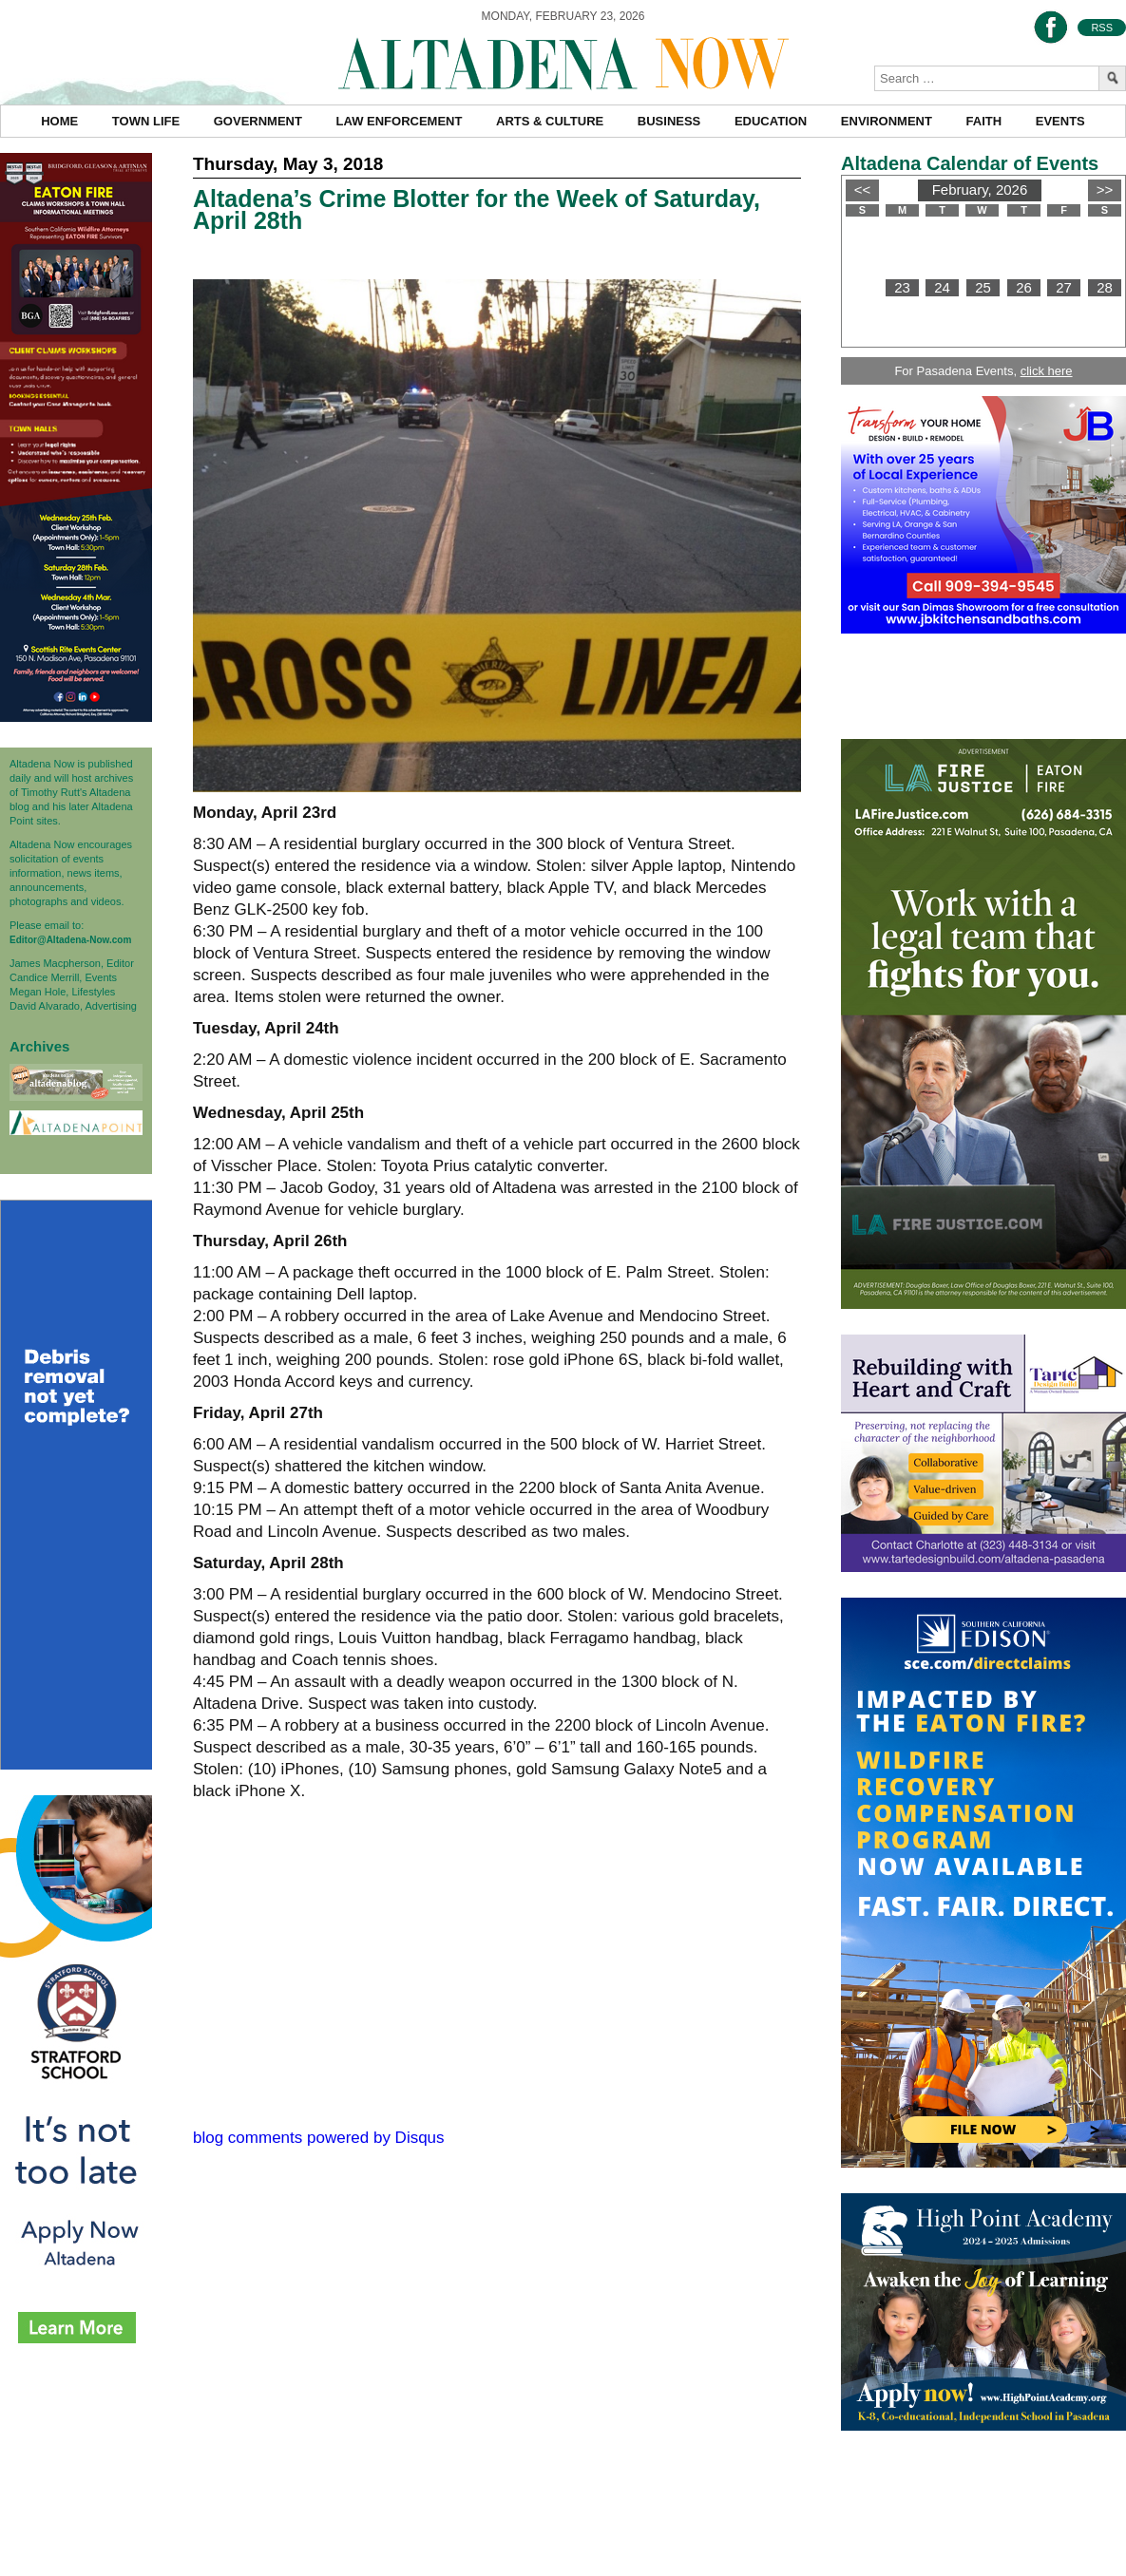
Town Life (146, 121)
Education (771, 121)
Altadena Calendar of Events (969, 163)
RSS (1102, 27)
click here (1047, 371)
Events (1060, 121)
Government (258, 121)
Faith (984, 121)
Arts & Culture (549, 121)
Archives (39, 1046)
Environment (886, 121)
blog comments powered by (319, 2138)
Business (669, 121)
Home (59, 121)
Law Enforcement (399, 121)
